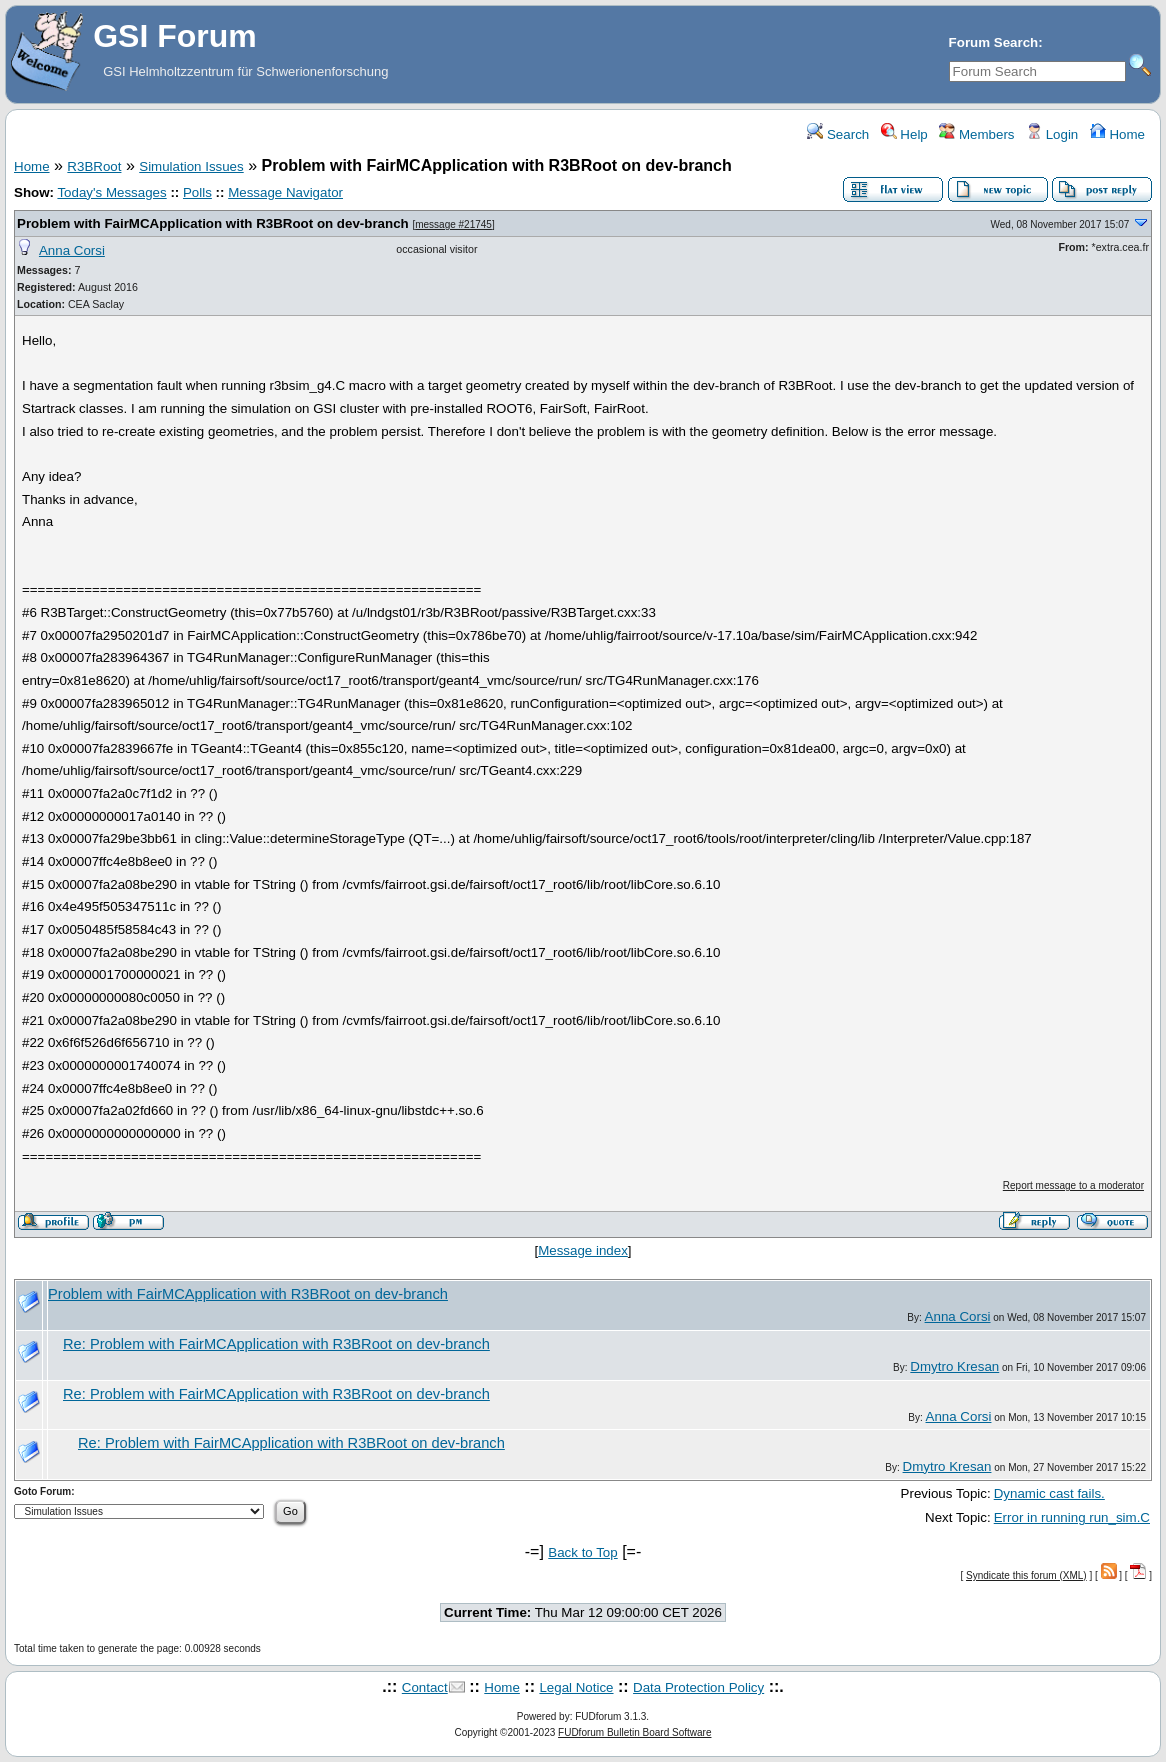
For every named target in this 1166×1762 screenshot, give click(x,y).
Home (1117, 134)
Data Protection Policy (698, 1687)
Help (904, 134)
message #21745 (453, 224)
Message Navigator (285, 192)
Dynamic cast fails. (1049, 1493)
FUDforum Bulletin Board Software (634, 1732)
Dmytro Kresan (954, 1366)
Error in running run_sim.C (1072, 1517)
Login (1052, 134)
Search (838, 134)
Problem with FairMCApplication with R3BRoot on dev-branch (213, 223)
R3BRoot (94, 166)
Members (976, 134)
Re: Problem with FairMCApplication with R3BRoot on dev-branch (276, 1344)
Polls (197, 192)
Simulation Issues (191, 166)
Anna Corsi (72, 250)
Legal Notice (576, 1687)
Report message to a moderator (1073, 1185)
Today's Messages (111, 192)
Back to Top (582, 1552)
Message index (583, 1250)
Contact (425, 1687)
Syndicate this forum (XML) (1026, 1575)
